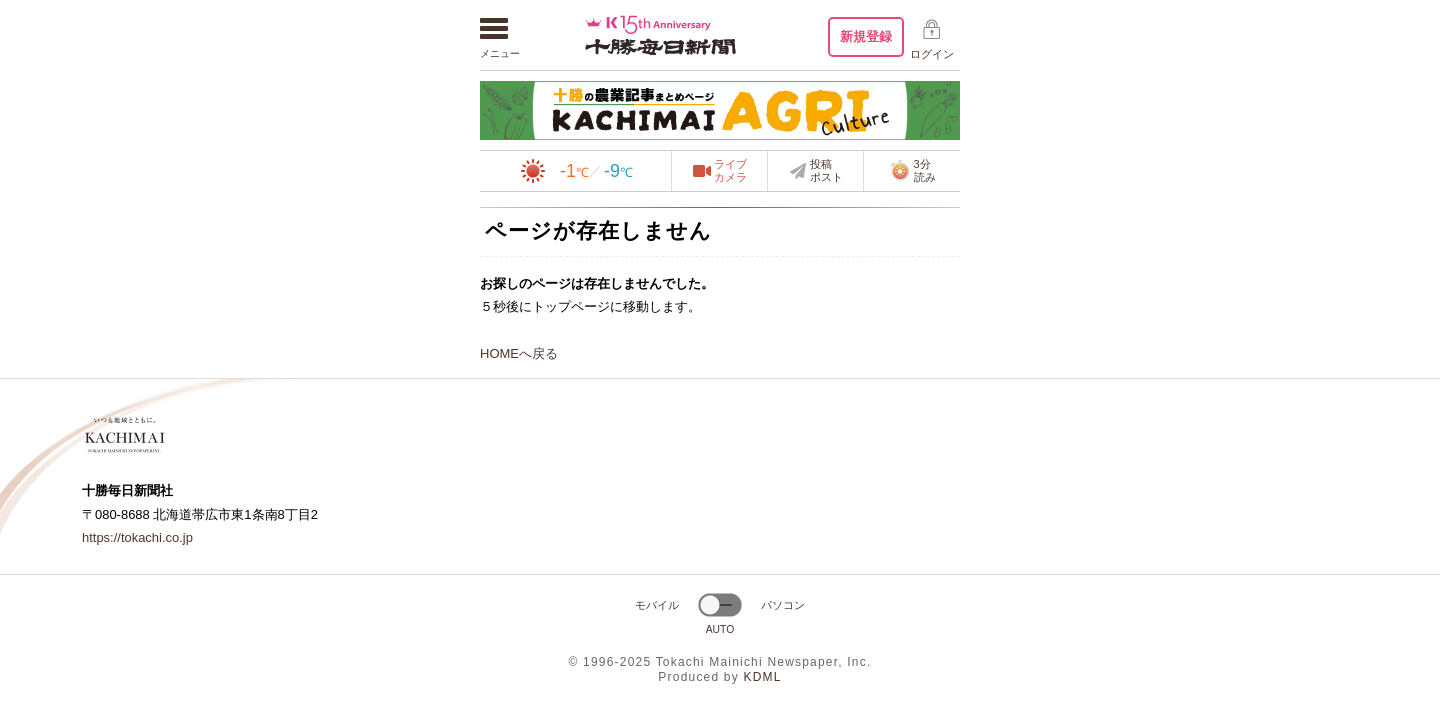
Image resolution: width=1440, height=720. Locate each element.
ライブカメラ (730, 171)
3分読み (912, 171)
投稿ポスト (826, 171)
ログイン (932, 54)
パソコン (783, 605)
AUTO (720, 629)
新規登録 (866, 36)
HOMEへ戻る (519, 353)
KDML (762, 677)
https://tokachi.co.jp (137, 537)
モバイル (657, 605)
